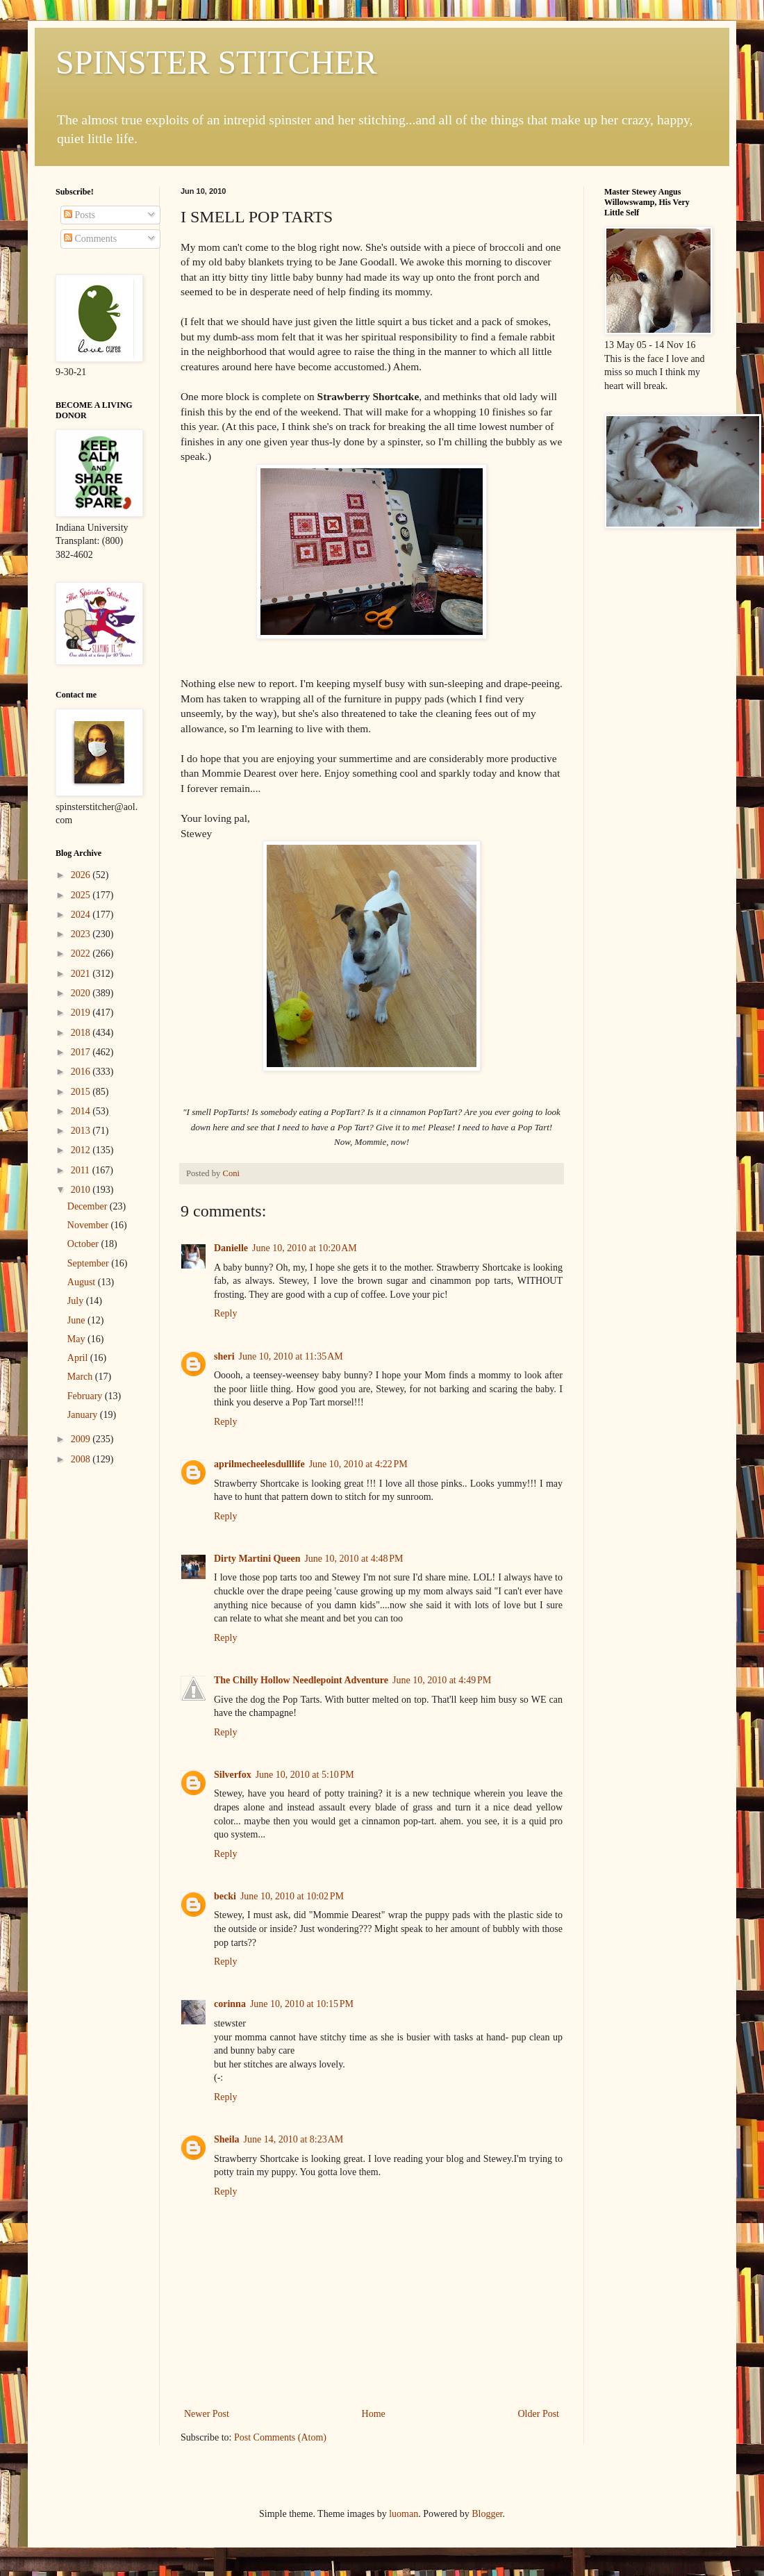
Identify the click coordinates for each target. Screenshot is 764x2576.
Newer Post (206, 2414)
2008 (82, 1459)
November (89, 1225)
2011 (81, 1170)
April (78, 1358)
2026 (82, 875)
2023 (82, 934)
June (77, 1320)
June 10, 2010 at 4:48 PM (353, 1558)
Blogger (487, 2514)
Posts (79, 215)
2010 (82, 1189)
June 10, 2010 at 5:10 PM (305, 1774)
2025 (82, 895)
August (82, 1282)
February (86, 1396)
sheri (224, 1356)
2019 (82, 1012)
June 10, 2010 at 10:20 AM (304, 1248)
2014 (82, 1111)
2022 (82, 953)
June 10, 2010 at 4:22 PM (358, 1464)
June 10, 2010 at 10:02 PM (292, 1896)
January (83, 1415)
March (81, 1376)
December (88, 1206)
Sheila (227, 2139)
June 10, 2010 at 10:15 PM (302, 2004)
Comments (90, 238)
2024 (82, 914)
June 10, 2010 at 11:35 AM (291, 1356)
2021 (82, 973)
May (77, 1339)
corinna (230, 2004)
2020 (82, 993)
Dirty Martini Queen (257, 1558)
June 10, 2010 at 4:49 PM (441, 1680)
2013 (82, 1130)
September (89, 1263)
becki (225, 1896)
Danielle (231, 1248)
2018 (82, 1032)
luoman (403, 2514)
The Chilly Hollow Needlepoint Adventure (301, 1680)
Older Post (539, 2414)
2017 (82, 1052)
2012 (82, 1150)
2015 (82, 1092)
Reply (225, 1313)
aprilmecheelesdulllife (259, 1464)
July (76, 1301)
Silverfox (232, 1774)
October (84, 1244)
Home (373, 2414)
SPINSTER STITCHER (216, 62)
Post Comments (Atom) (280, 2437)
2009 (82, 1439)
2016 (82, 1071)
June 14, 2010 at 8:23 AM (294, 2139)
